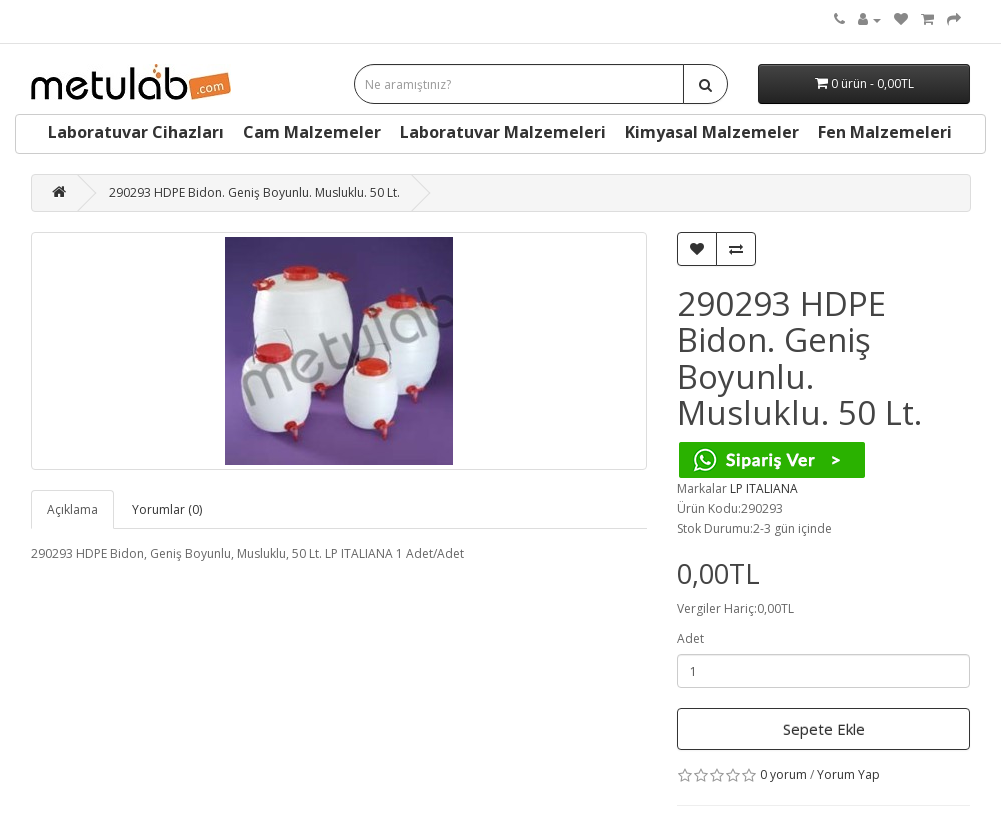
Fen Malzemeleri (885, 132)
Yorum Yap (848, 774)
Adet (690, 638)
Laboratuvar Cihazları (136, 132)
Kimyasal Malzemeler (712, 132)
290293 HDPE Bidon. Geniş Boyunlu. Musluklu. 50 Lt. (254, 192)
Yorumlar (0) (167, 509)
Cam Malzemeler (312, 132)
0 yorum (783, 774)
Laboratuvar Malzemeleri (503, 132)
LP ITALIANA (764, 488)
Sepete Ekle (824, 729)
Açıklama (72, 509)
